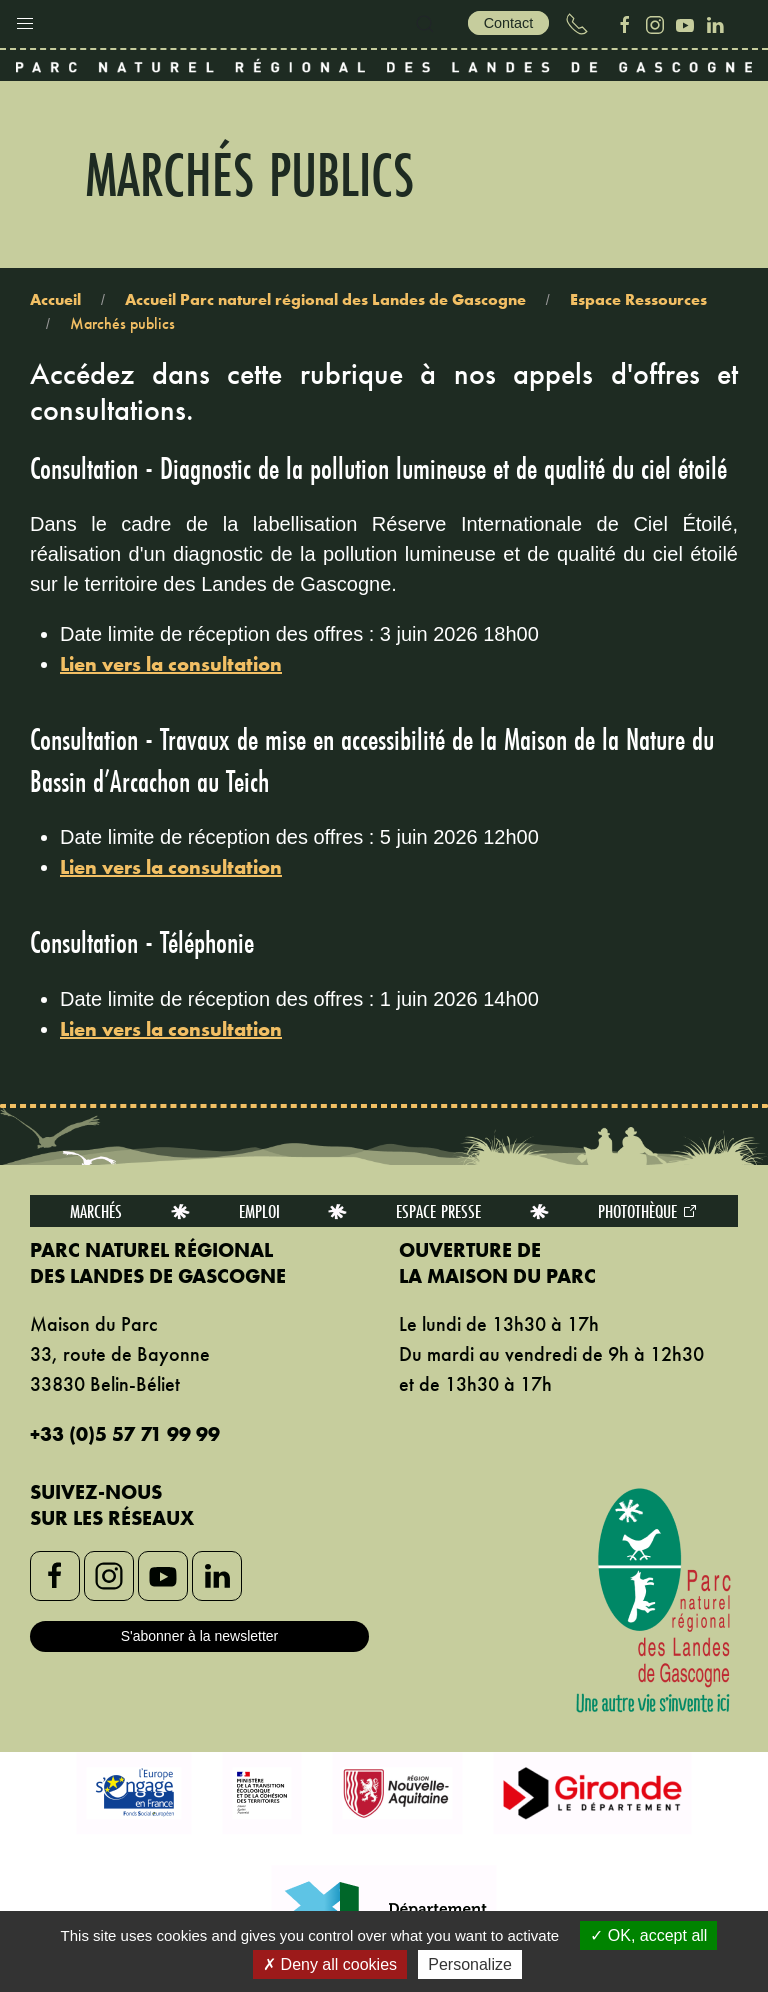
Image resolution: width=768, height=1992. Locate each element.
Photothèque (648, 1211)
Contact (509, 23)
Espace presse (438, 1211)
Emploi (259, 1211)
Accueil (55, 299)
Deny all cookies (330, 1964)
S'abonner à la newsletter (200, 1636)
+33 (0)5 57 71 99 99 (125, 1434)
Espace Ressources (638, 299)
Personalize (470, 1964)
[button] (25, 19)
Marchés (96, 1211)
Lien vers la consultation (171, 664)
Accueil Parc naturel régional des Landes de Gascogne (325, 299)
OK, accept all (648, 1935)
